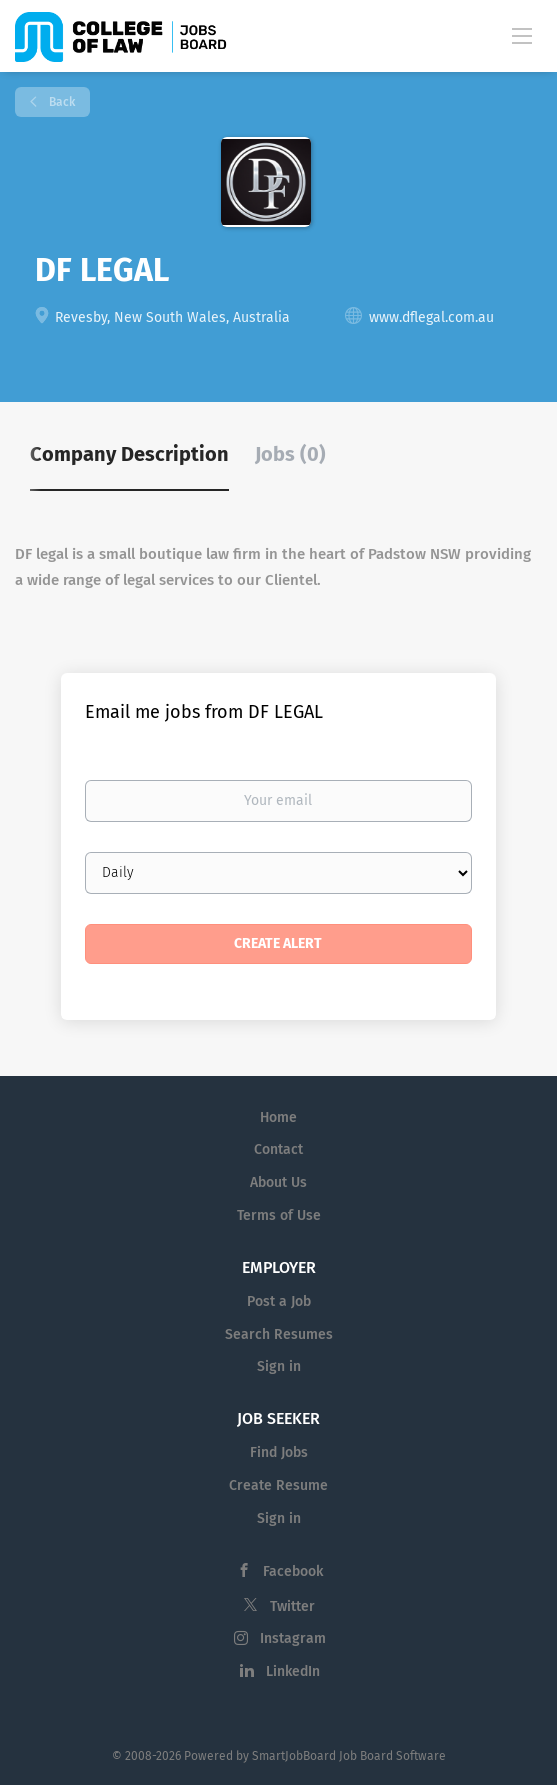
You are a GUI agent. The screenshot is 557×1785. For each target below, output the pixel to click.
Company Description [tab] (129, 454)
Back (60, 102)
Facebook (293, 1571)
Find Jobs (279, 1452)
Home (278, 1117)
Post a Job (279, 1301)
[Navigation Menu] (522, 35)
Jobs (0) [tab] (290, 454)
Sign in (279, 1366)
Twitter (292, 1606)
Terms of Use (279, 1215)
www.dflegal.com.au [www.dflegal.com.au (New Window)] (431, 317)
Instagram (293, 1638)
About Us (278, 1182)
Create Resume (278, 1485)
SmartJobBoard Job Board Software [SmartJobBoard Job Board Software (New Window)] (349, 1756)
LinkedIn (293, 1671)
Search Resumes (279, 1334)
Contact (278, 1149)
